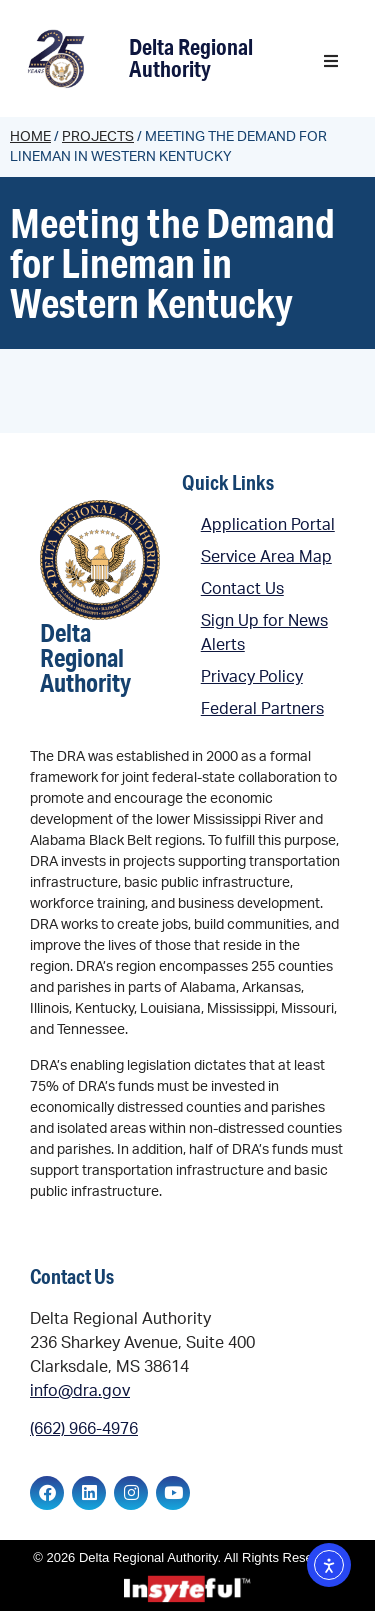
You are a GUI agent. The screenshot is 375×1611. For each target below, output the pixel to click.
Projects (98, 137)
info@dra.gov (80, 1391)
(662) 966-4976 (84, 1429)
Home (30, 137)
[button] (331, 61)
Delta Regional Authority (191, 57)
